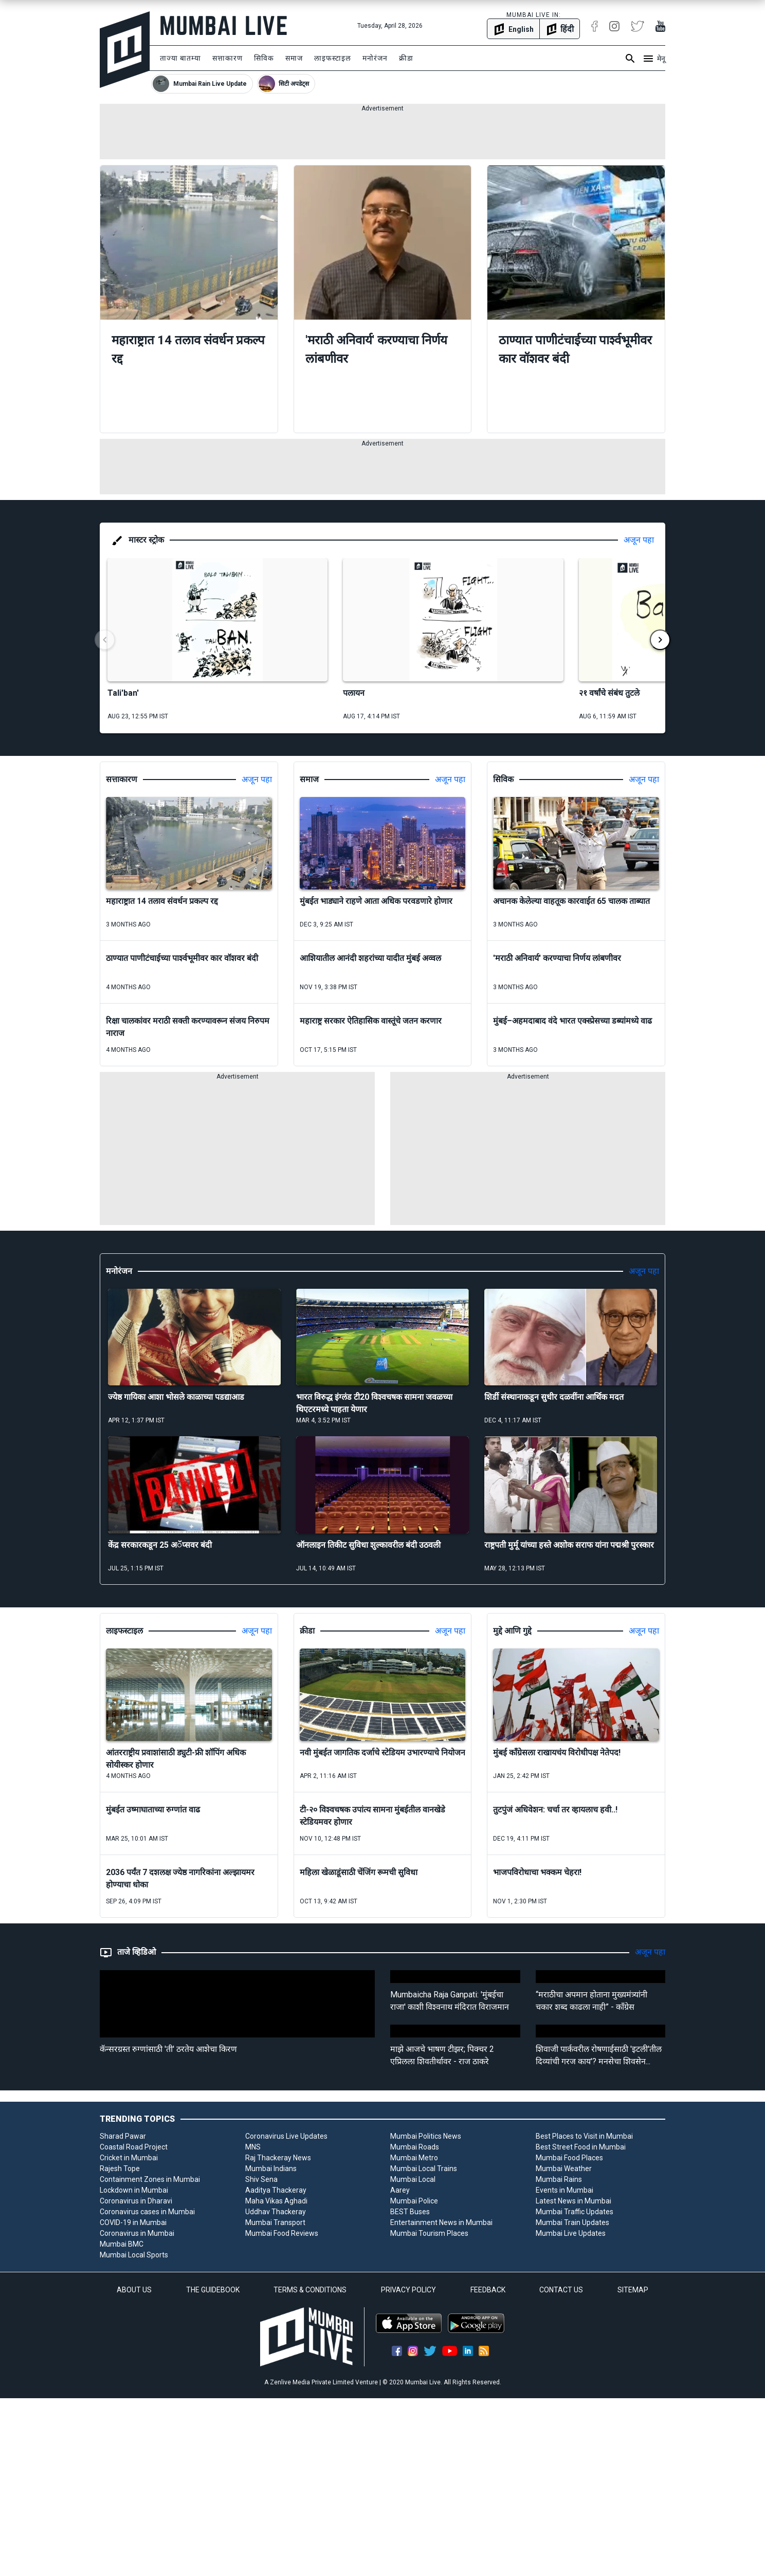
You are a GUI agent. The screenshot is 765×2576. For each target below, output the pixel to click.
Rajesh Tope (120, 2168)
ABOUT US (134, 2290)
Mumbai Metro (414, 2158)
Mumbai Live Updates (571, 2233)
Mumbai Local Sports (134, 2255)
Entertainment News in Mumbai (441, 2222)
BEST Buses (410, 2212)
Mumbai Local (412, 2179)
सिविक (264, 58)
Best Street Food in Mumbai (581, 2147)
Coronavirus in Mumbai (137, 2233)
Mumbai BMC (121, 2244)
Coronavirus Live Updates (286, 2136)
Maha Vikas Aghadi (276, 2201)
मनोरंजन (375, 58)
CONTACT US (561, 2290)
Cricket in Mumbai (129, 2158)
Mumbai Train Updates (572, 2222)
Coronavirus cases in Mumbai (147, 2212)
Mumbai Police (414, 2201)
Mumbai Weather (564, 2168)
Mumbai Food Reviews (281, 2233)
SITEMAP (632, 2290)
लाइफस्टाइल (332, 58)
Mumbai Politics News (425, 2136)
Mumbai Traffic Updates (574, 2212)
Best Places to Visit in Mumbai (584, 2136)
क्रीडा (406, 58)
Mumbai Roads (414, 2147)
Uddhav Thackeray (275, 2212)
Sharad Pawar (123, 2136)
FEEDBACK (487, 2290)
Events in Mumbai (564, 2190)
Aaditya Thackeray (275, 2190)
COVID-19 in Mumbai (133, 2222)
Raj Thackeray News (278, 2158)
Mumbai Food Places (569, 2158)
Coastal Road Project (134, 2147)
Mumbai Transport (275, 2222)
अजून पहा (639, 540)
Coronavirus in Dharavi (136, 2201)
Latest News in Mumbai (573, 2201)
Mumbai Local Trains (423, 2168)
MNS (253, 2147)
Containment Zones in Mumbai (150, 2179)
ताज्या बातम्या (180, 58)
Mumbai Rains (559, 2179)
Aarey (400, 2190)
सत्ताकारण (227, 58)
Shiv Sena (261, 2179)
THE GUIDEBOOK (213, 2290)
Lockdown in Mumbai (134, 2190)
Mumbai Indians (271, 2168)
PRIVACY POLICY (408, 2290)
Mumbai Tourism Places (429, 2233)
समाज (294, 58)
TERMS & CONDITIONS (310, 2290)
